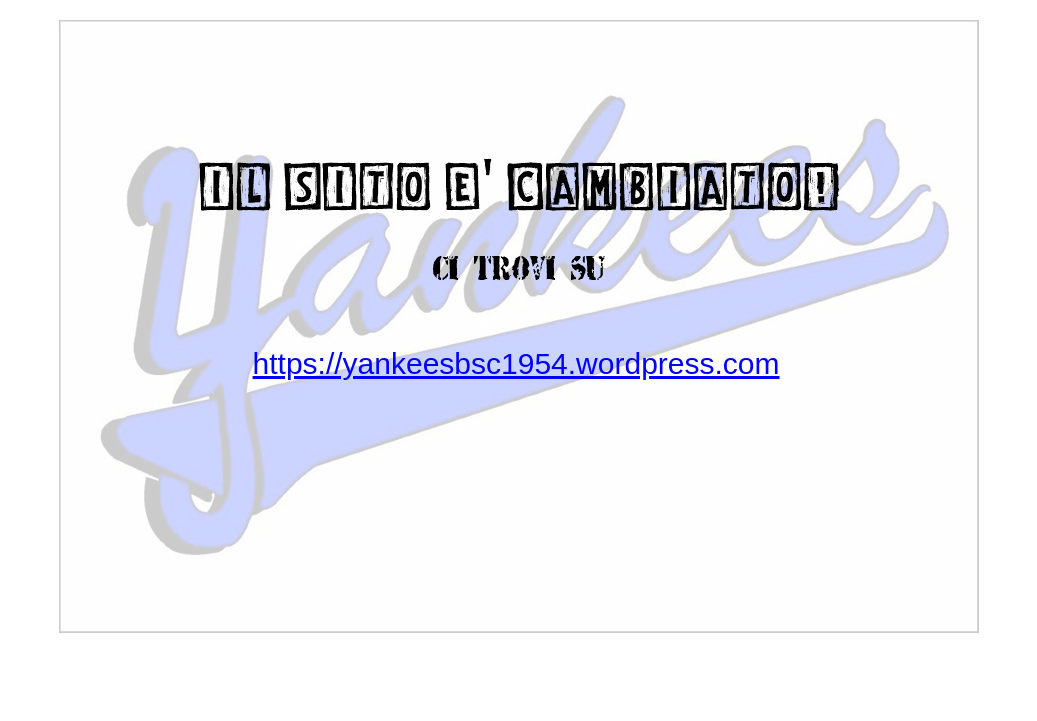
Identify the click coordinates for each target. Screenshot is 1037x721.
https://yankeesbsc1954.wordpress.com (516, 363)
